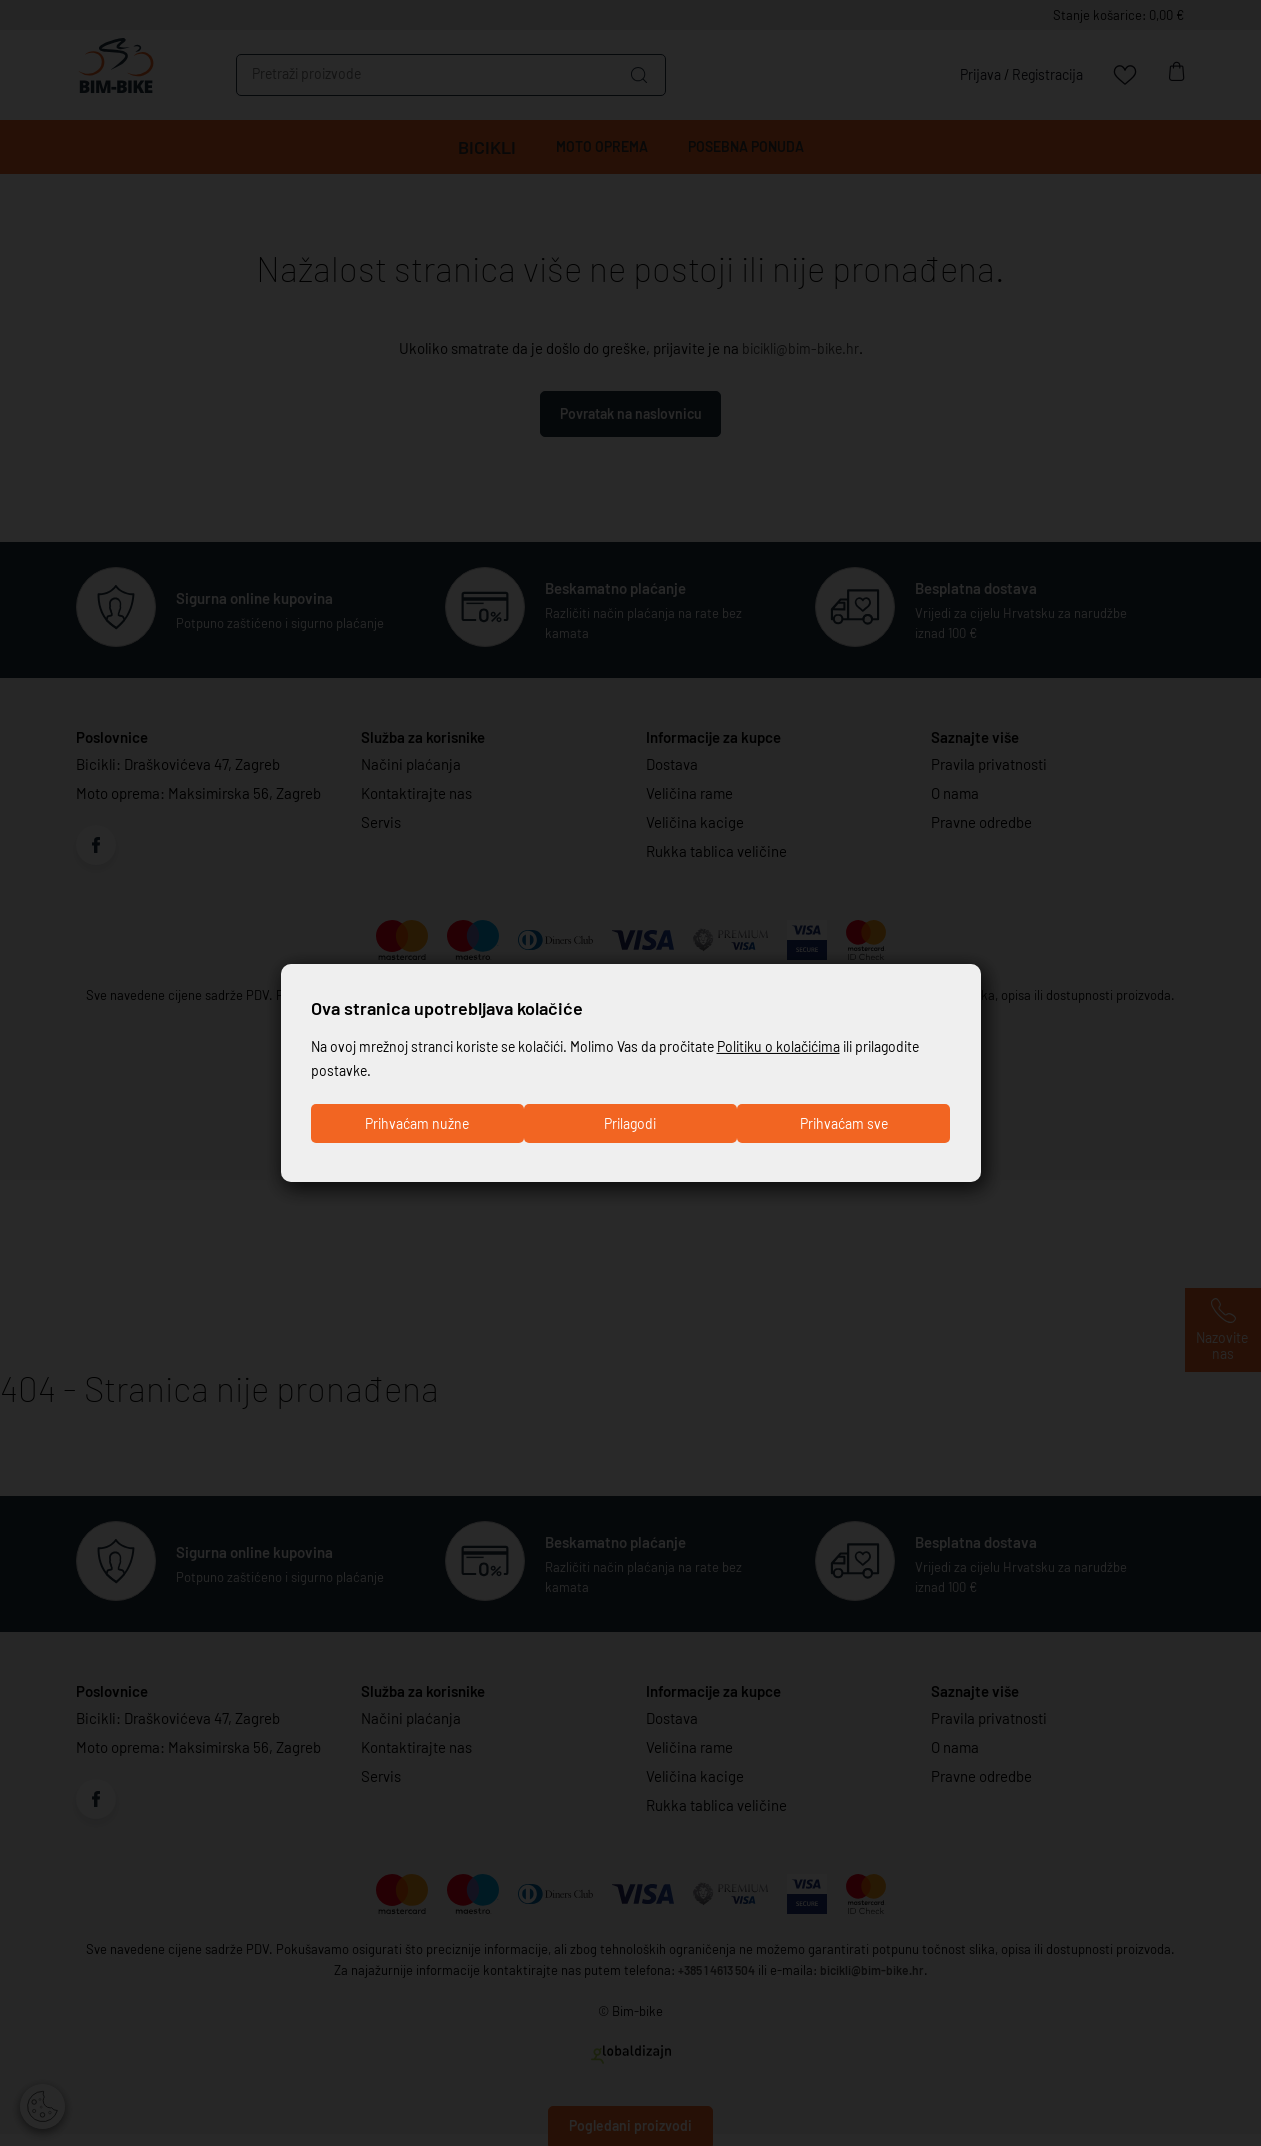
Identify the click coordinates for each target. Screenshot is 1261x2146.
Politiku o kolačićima (812, 1044)
